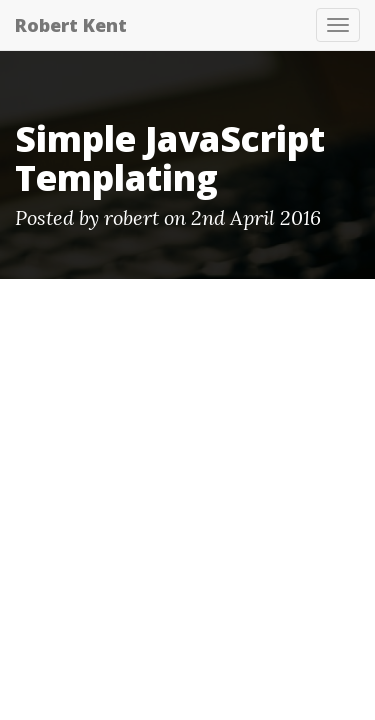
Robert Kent (71, 25)
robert (131, 217)
